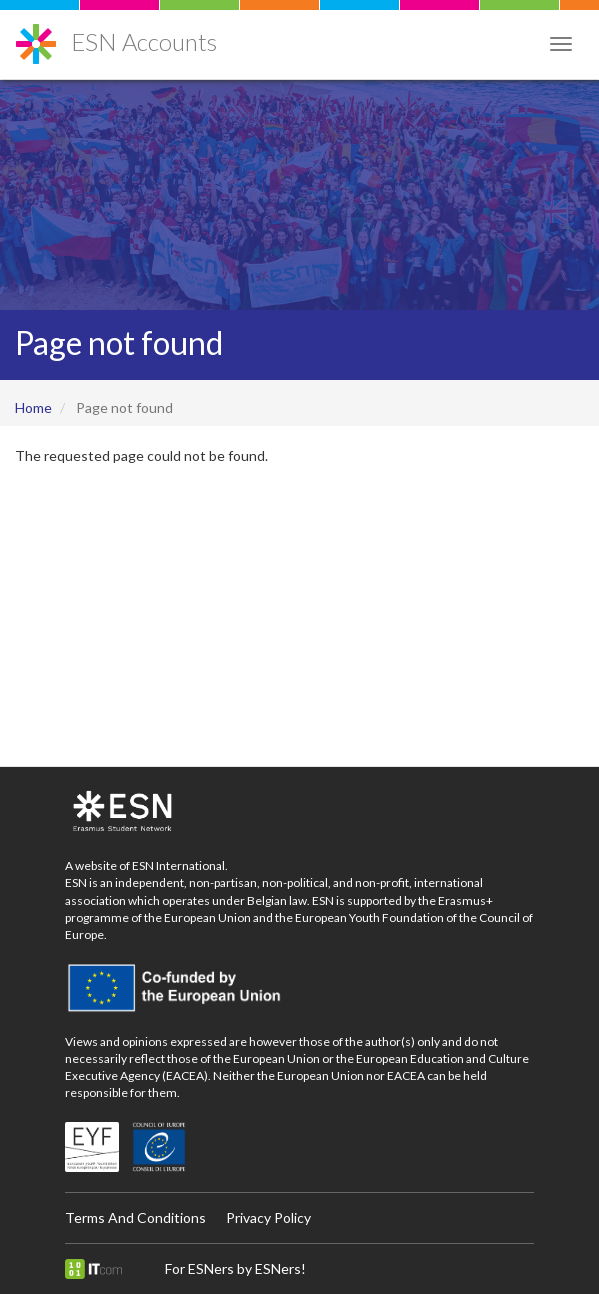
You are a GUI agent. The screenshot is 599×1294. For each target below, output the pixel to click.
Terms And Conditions (135, 1217)
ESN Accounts (144, 41)
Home (33, 407)
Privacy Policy (268, 1217)
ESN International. (180, 865)
